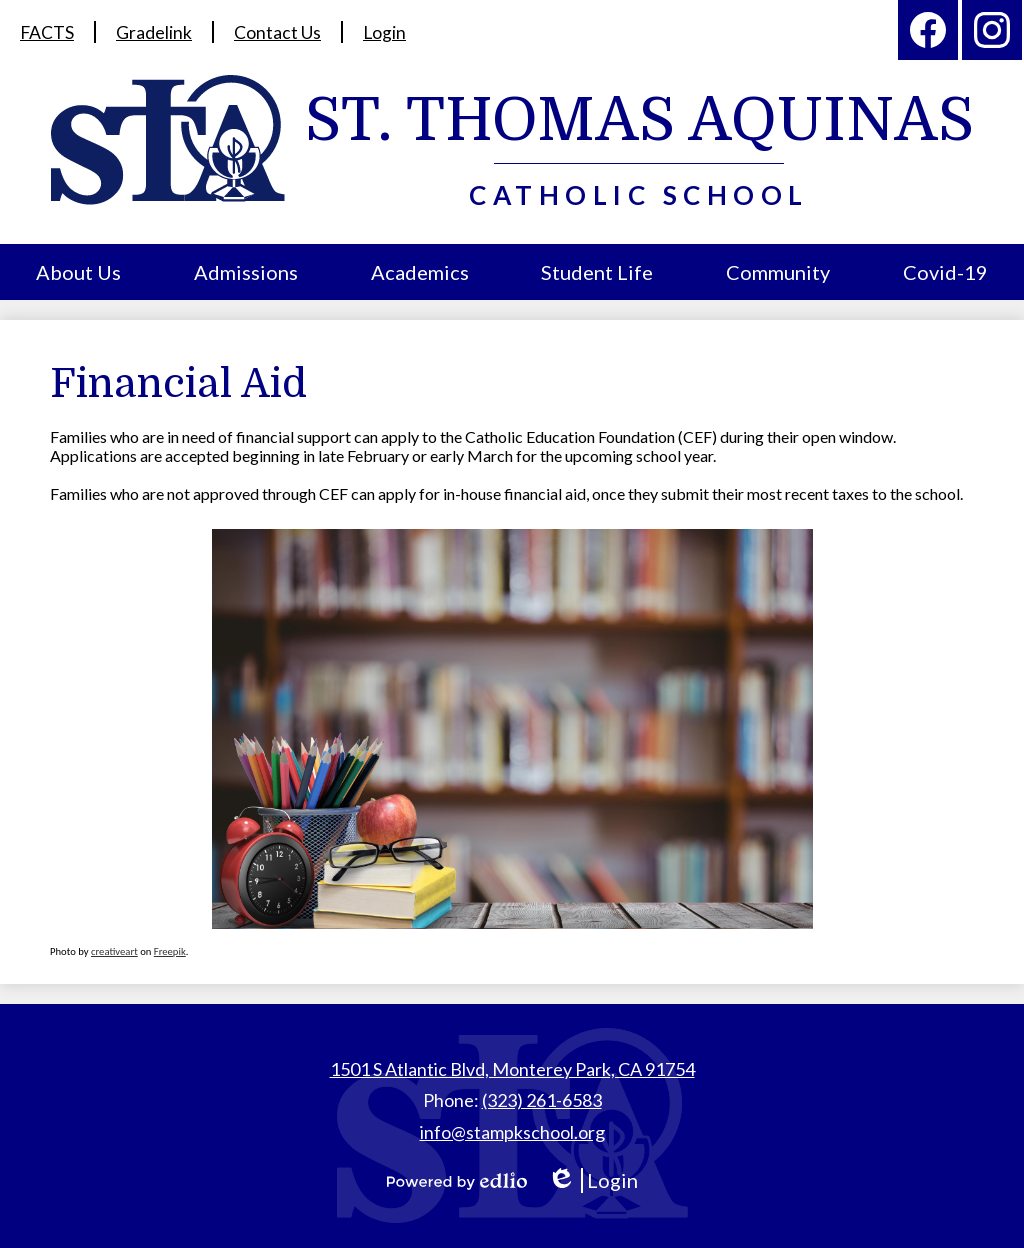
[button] (78, 272)
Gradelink (155, 32)
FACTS (47, 32)
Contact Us (278, 32)
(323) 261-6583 (542, 1100)
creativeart (114, 951)
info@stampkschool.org (512, 1132)
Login (386, 32)
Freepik (170, 951)
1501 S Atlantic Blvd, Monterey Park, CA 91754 (512, 1069)
